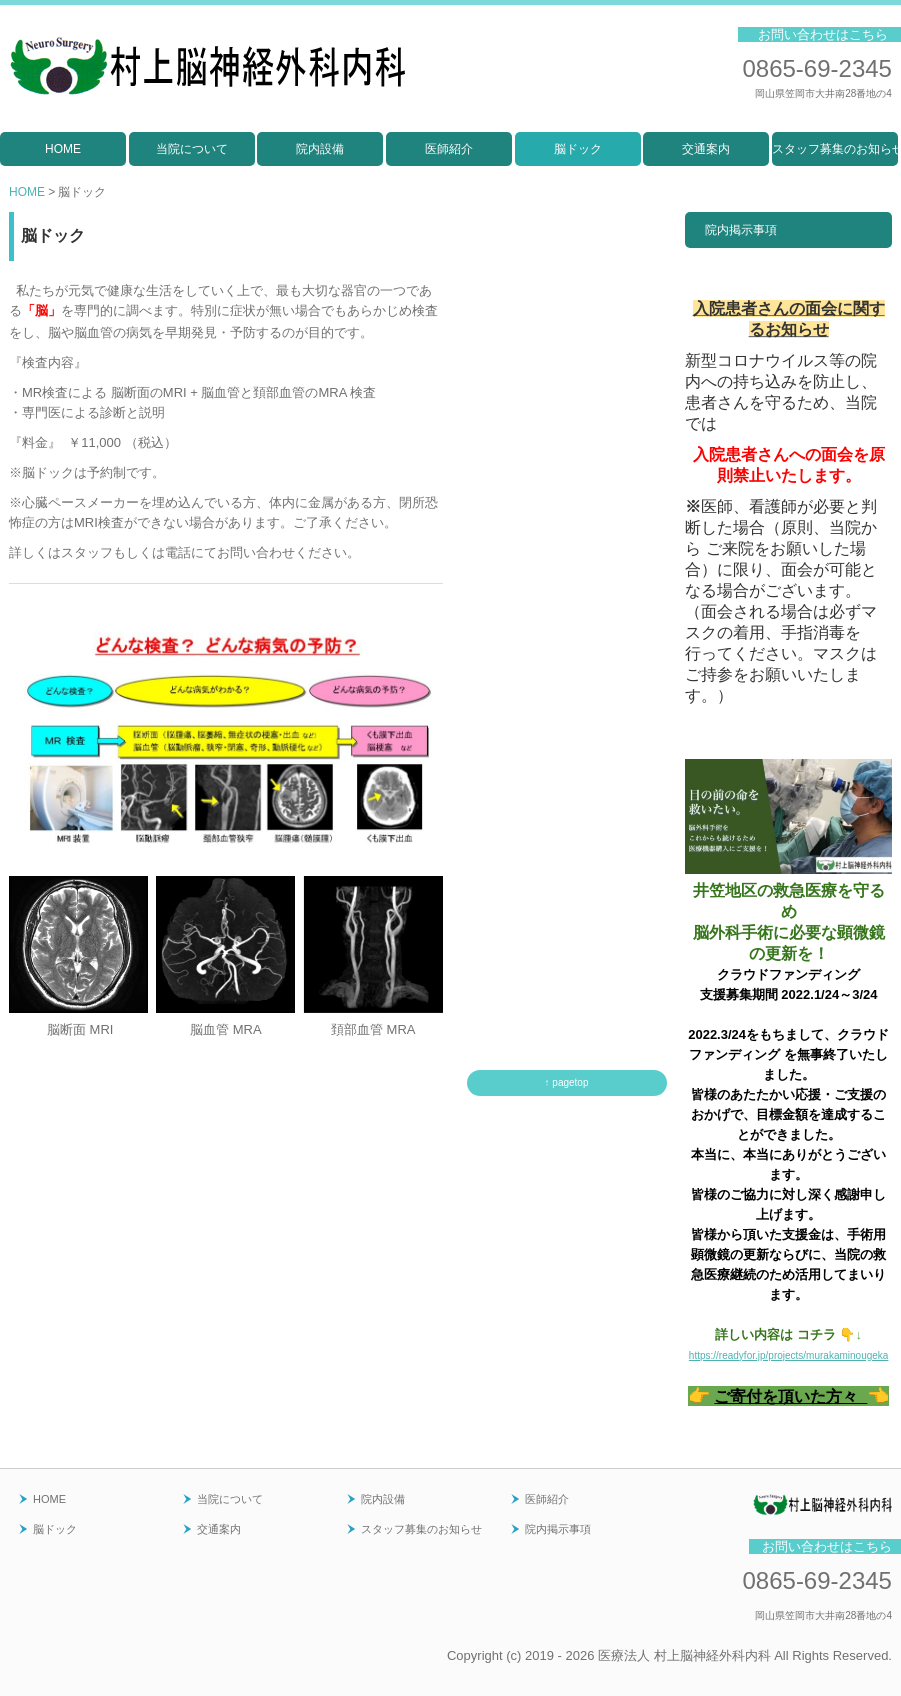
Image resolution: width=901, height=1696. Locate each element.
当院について (192, 149)
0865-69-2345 (816, 68)
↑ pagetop (567, 1082)
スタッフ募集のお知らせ (835, 149)
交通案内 (706, 149)
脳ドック (578, 149)
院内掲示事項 (741, 230)
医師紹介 (449, 149)
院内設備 (320, 149)
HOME (63, 149)
